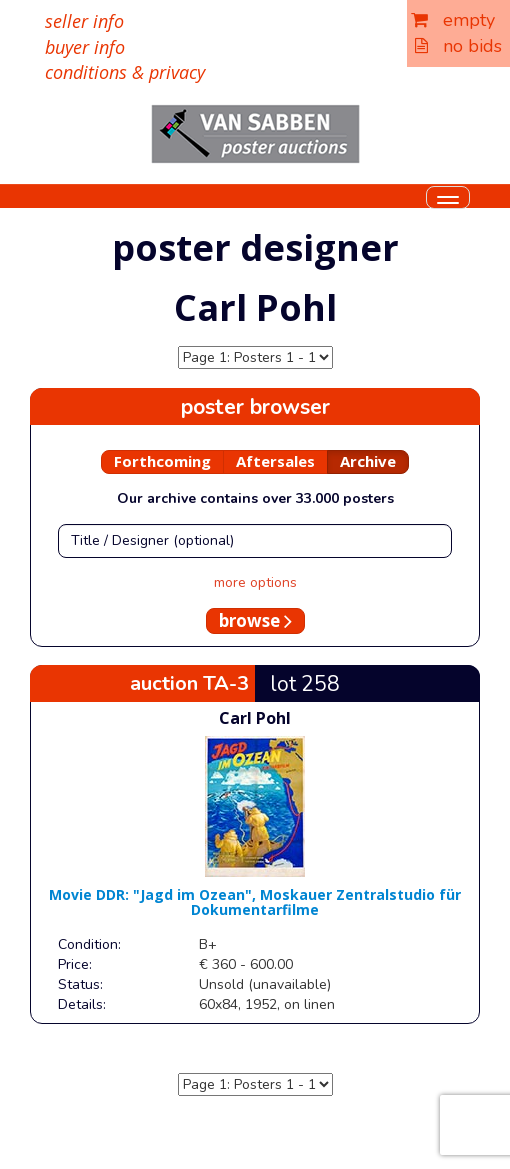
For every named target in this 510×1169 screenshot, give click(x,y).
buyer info (85, 47)
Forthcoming (162, 461)
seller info (84, 21)
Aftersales (275, 461)
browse (255, 620)
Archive (368, 461)
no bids (458, 46)
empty (453, 20)
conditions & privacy (125, 72)
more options (255, 582)
